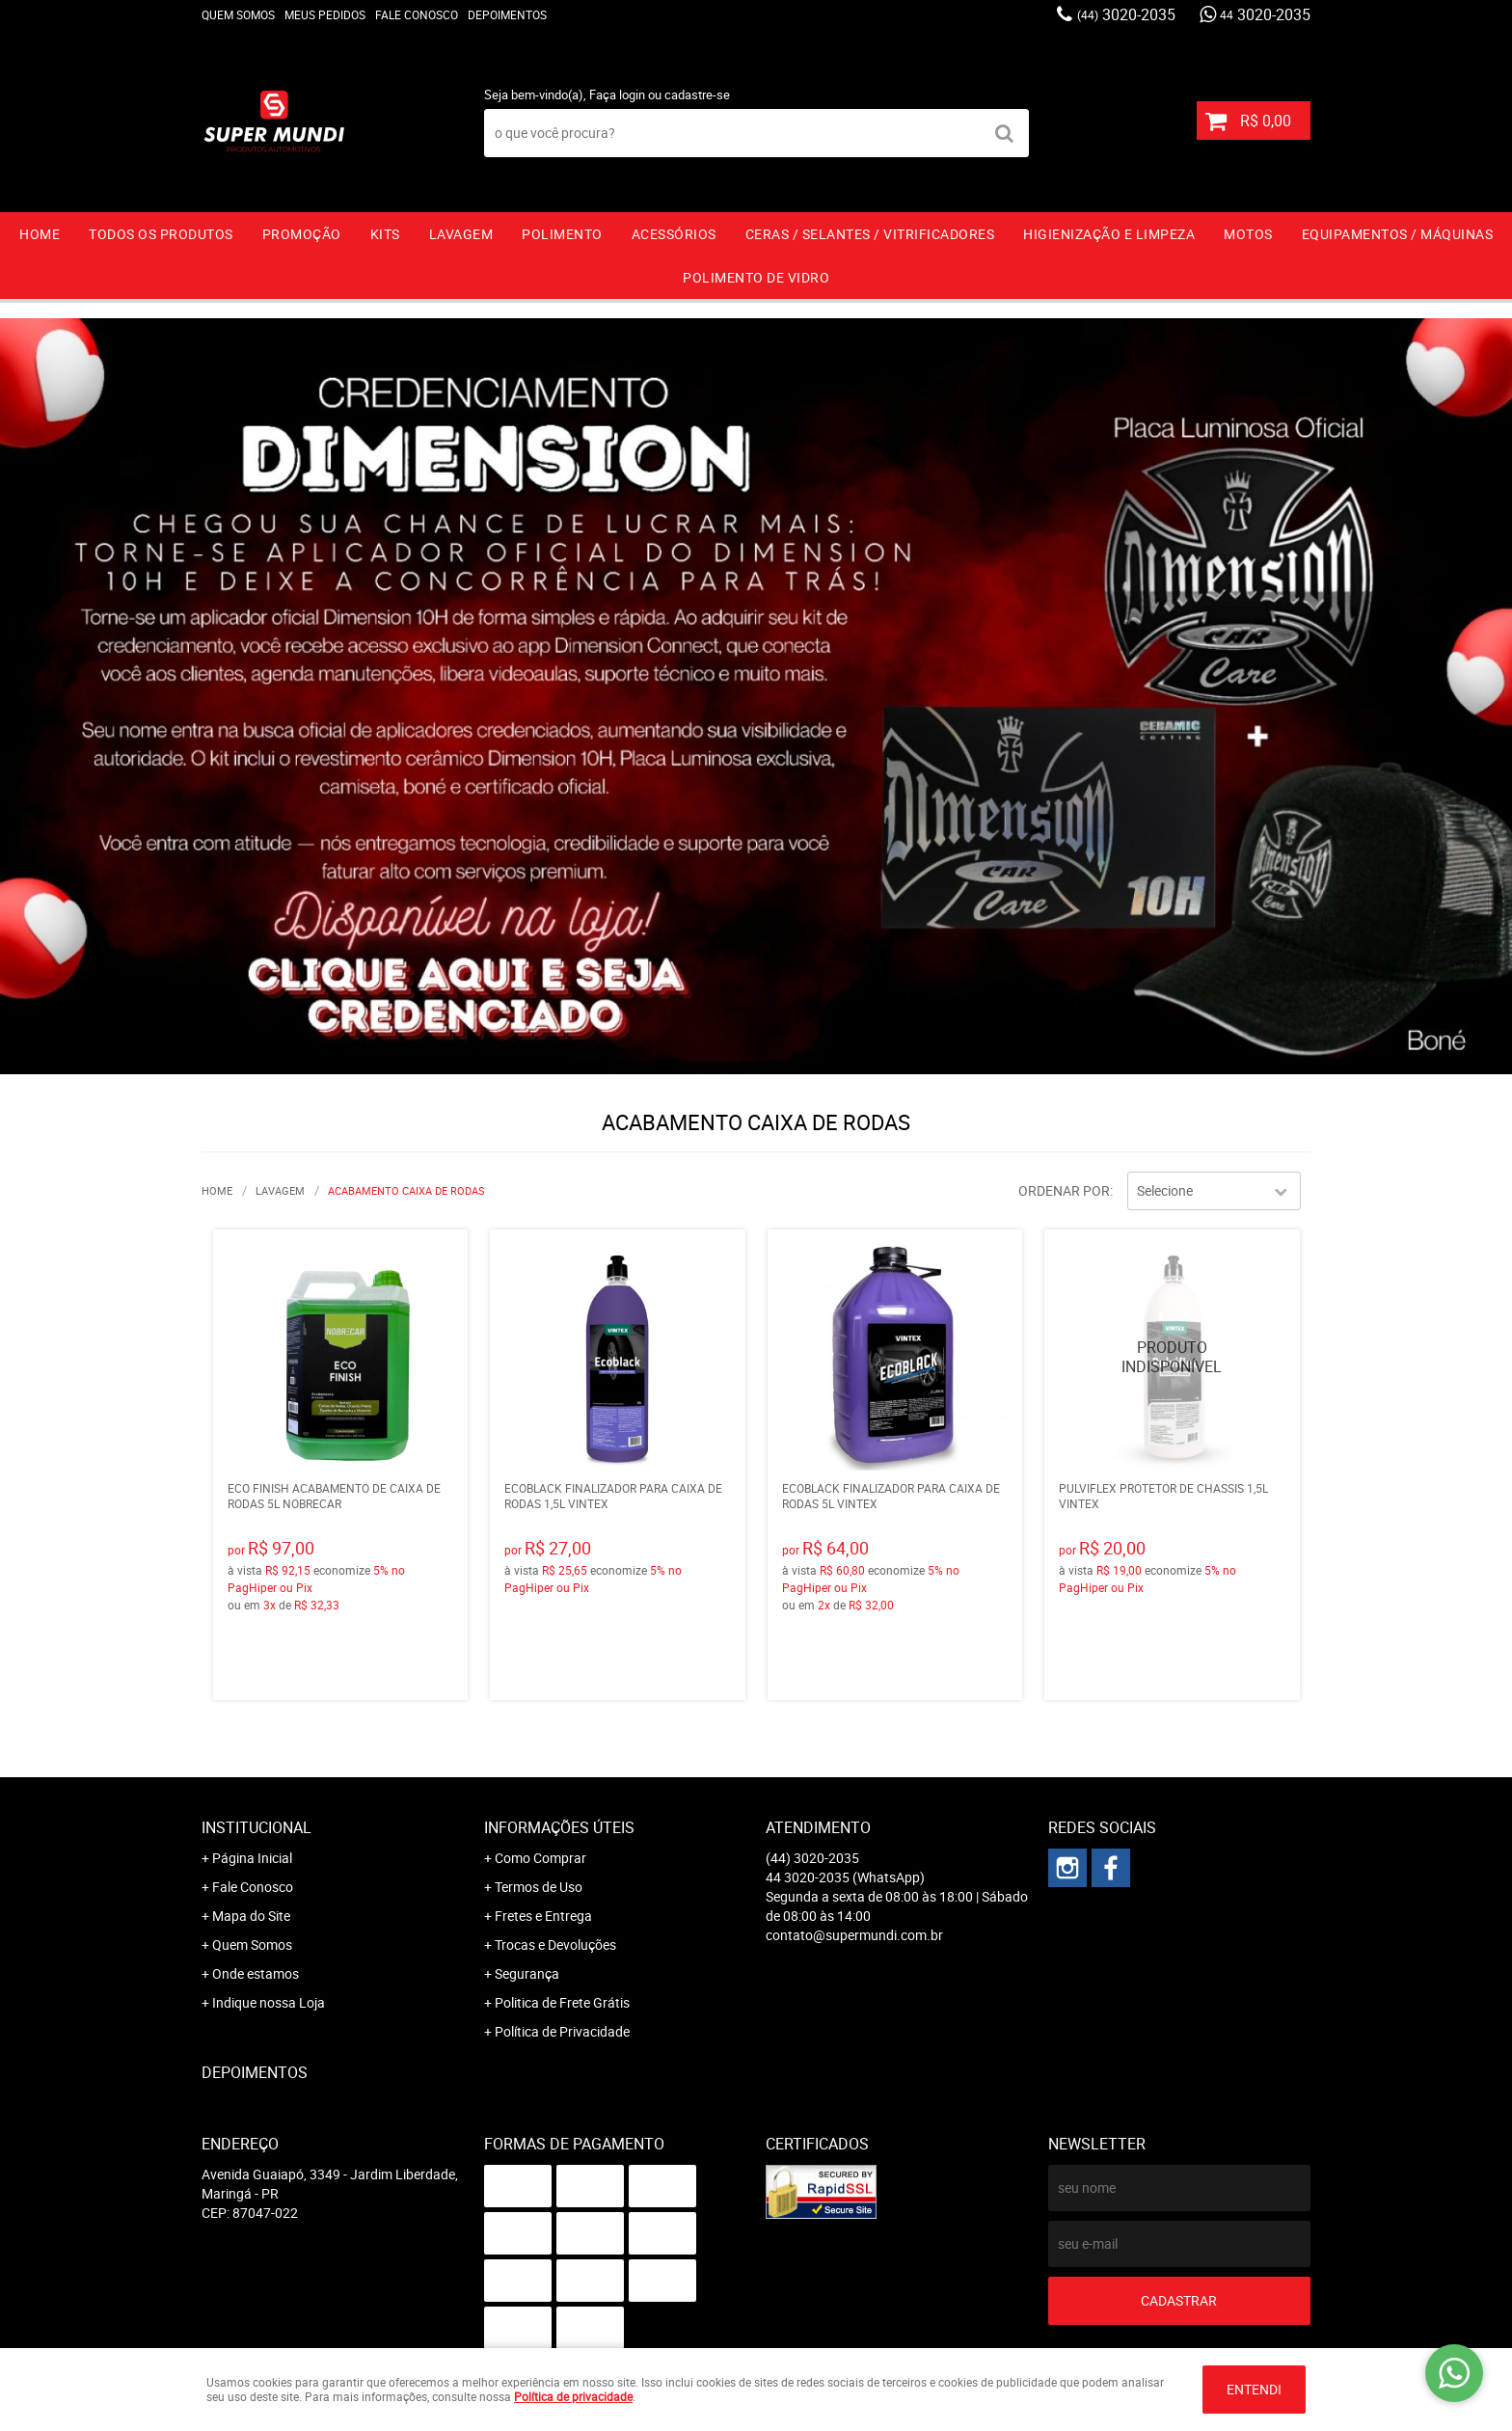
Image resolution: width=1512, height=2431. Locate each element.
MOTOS (1248, 234)
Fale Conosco (416, 14)
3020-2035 (1126, 14)
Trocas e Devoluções (555, 1944)
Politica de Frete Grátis (562, 2002)
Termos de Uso (538, 1886)
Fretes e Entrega (543, 1915)
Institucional (256, 1827)
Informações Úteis (559, 1827)
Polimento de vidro (756, 277)
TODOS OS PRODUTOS (161, 234)
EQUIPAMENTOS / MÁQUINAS (1398, 234)
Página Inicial (252, 1858)
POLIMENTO (562, 234)
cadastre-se (697, 94)
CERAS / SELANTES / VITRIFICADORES (870, 234)
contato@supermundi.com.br (854, 1935)
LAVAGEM (461, 234)
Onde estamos (255, 1973)
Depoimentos (507, 14)
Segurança (527, 1973)
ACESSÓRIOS (674, 234)
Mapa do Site (251, 1915)
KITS (385, 234)
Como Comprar (540, 1858)
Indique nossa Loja (268, 2002)
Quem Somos (238, 14)
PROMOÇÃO (301, 234)
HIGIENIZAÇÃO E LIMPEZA (1109, 234)
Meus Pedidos (324, 14)
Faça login (617, 94)
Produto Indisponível (1172, 1357)
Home (39, 234)
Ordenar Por (1064, 1190)
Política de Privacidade (562, 2031)
